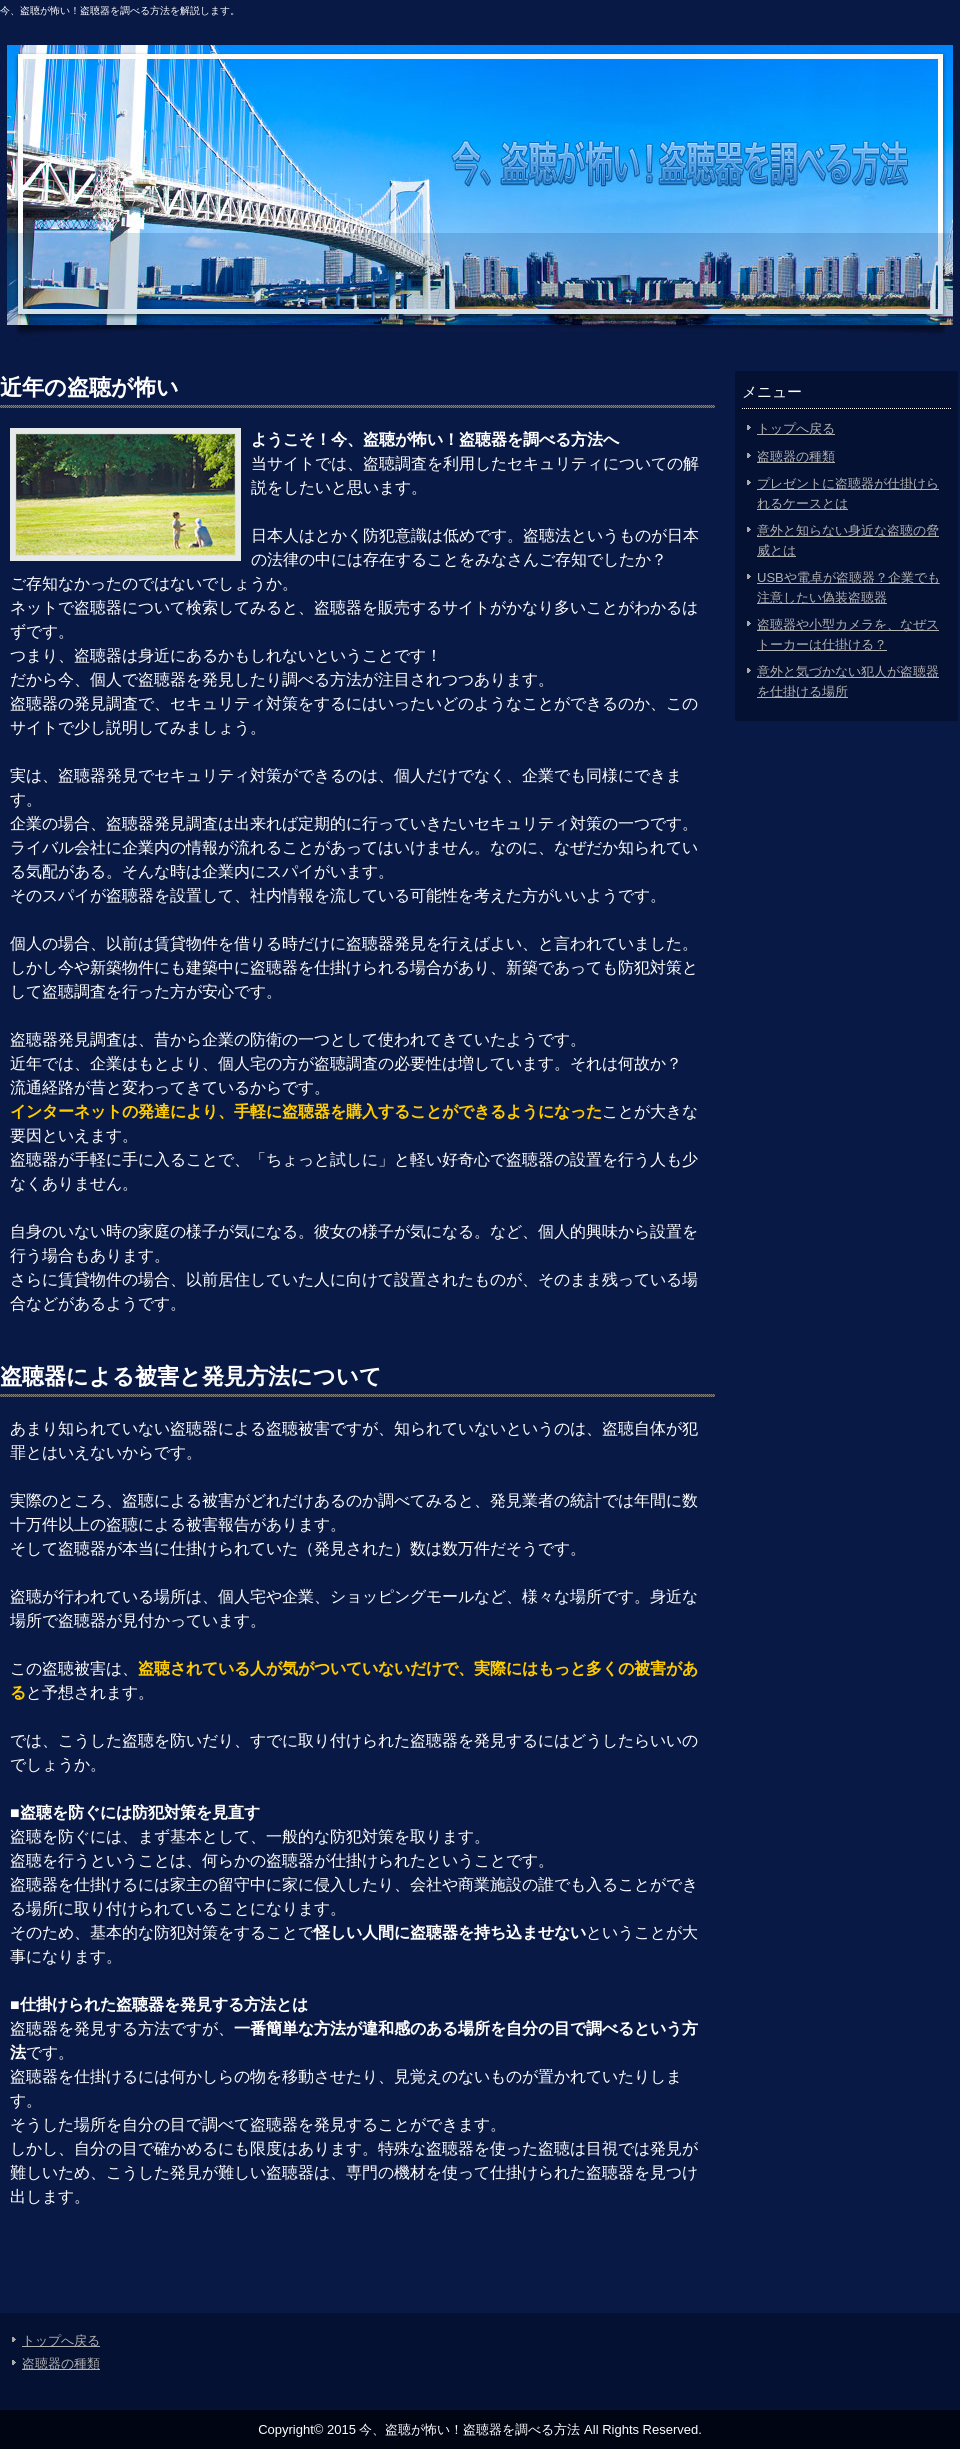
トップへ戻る (796, 428)
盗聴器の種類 (796, 456)
